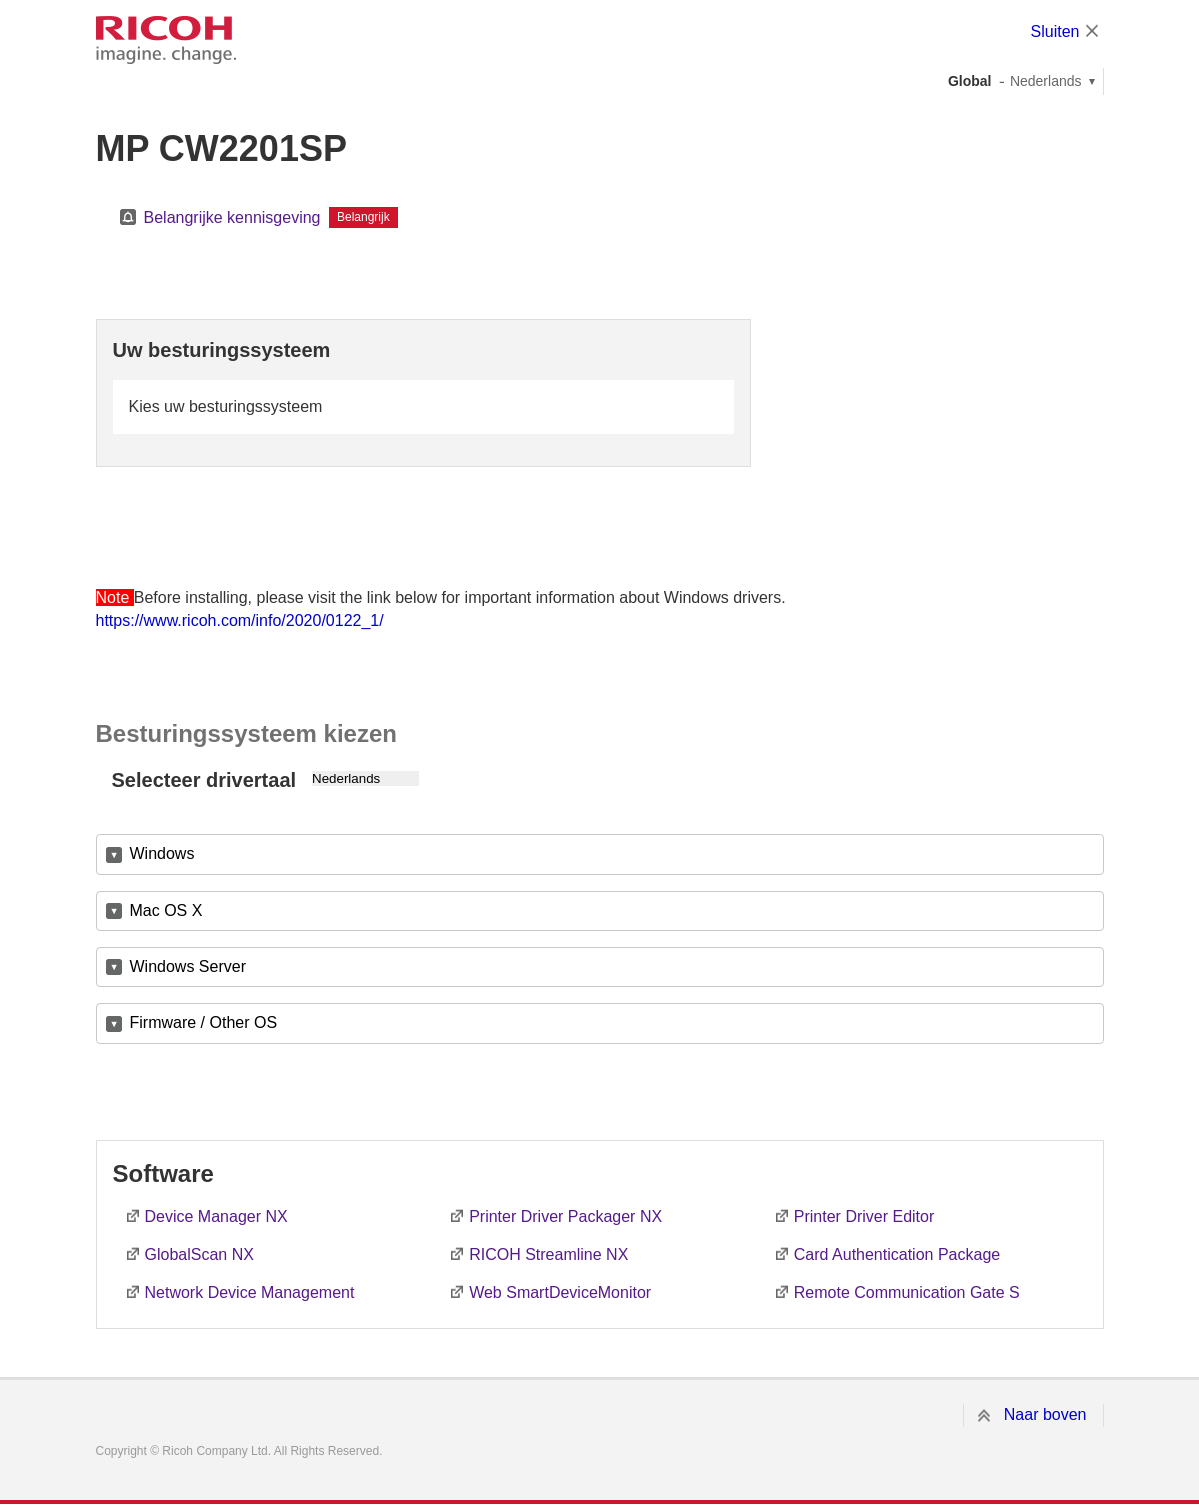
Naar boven (1045, 1414)
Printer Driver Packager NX (565, 1216)
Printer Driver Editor (864, 1216)
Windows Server (188, 966)
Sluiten (1055, 31)
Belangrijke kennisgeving (232, 217)
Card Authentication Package (897, 1254)
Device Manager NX (216, 1216)
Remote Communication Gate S (907, 1292)
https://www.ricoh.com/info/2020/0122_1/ (240, 620)
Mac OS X (166, 910)
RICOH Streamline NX (548, 1254)
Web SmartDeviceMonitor (560, 1292)
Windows (162, 853)
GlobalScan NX (199, 1254)
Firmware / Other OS (204, 1022)
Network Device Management (250, 1292)
